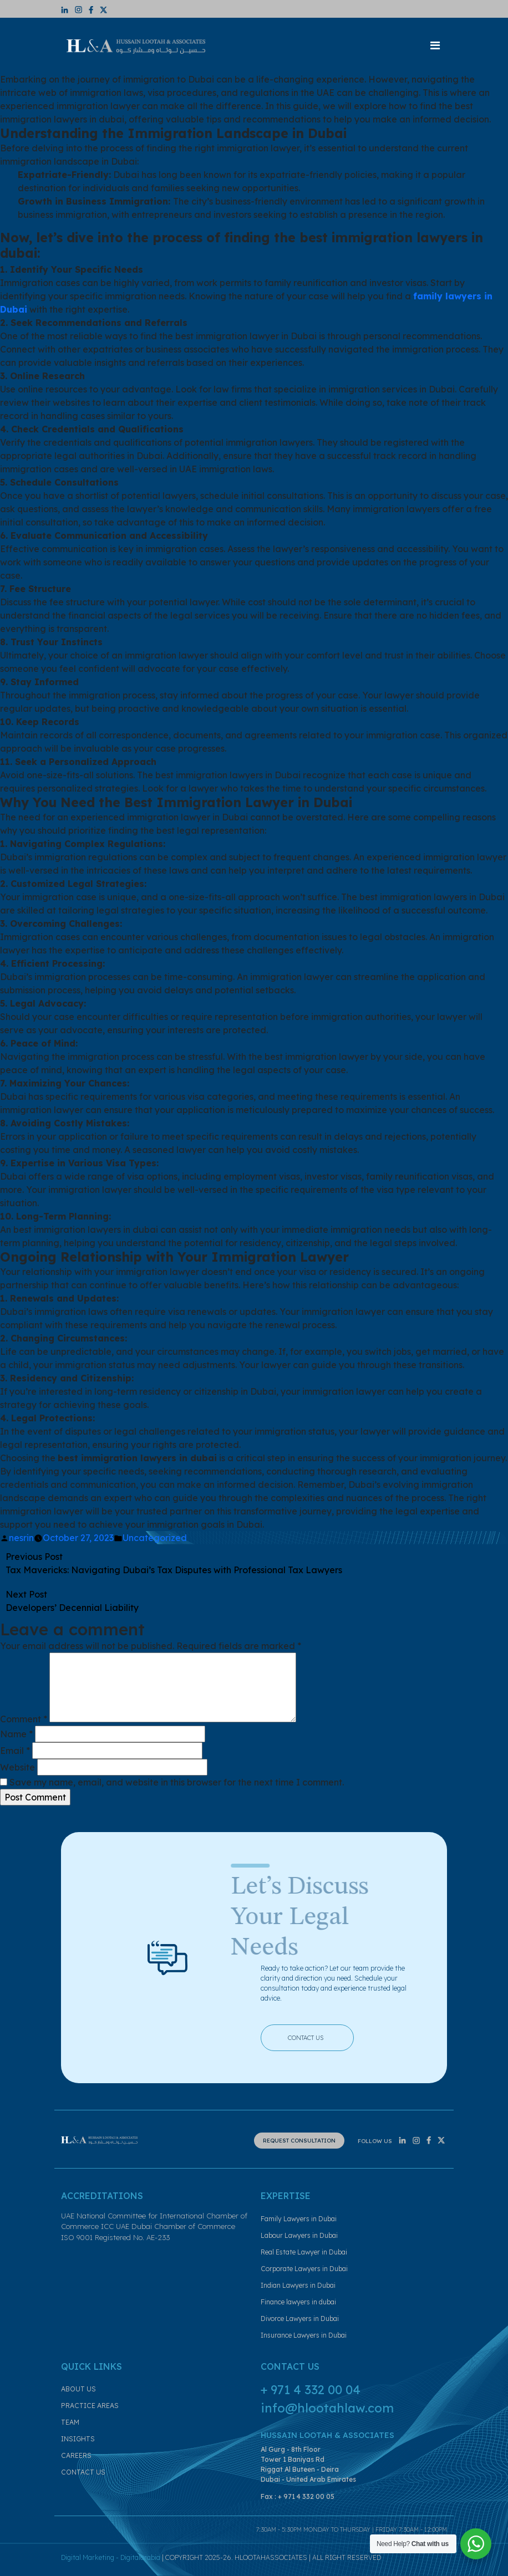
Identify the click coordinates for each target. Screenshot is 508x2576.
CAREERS (76, 2455)
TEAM (70, 2422)
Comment (23, 1719)
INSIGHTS (78, 2439)
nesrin (21, 1537)
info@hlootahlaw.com (327, 2408)
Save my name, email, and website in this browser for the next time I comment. (176, 1782)
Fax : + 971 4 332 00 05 (297, 2496)
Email (15, 1750)
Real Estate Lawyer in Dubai (304, 2252)
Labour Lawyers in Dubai (299, 2235)
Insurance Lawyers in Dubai (304, 2335)
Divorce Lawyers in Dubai (300, 2318)
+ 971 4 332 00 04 (310, 2390)
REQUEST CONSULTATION (299, 2140)
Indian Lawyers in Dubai (298, 2285)
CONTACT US (315, 2036)
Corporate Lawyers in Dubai (304, 2268)
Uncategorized (155, 1537)
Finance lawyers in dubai (298, 2302)
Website (17, 1767)
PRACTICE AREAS (90, 2405)
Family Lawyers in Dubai (299, 2219)
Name (16, 1734)
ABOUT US (78, 2389)
